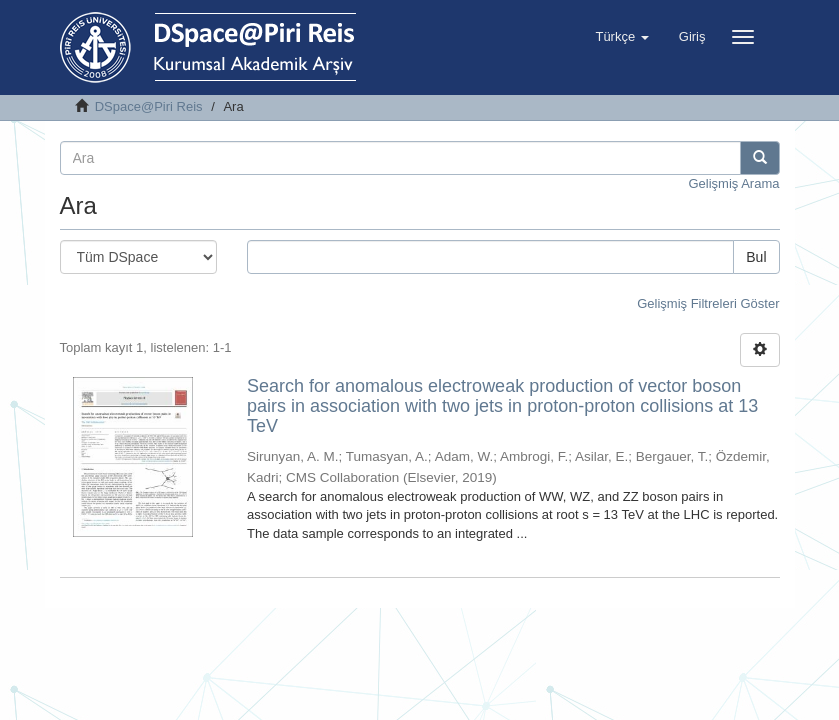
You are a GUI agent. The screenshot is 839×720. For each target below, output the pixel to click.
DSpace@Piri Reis (149, 106)
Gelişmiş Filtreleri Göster (708, 303)
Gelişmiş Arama (733, 183)
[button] (621, 37)
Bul (756, 257)
